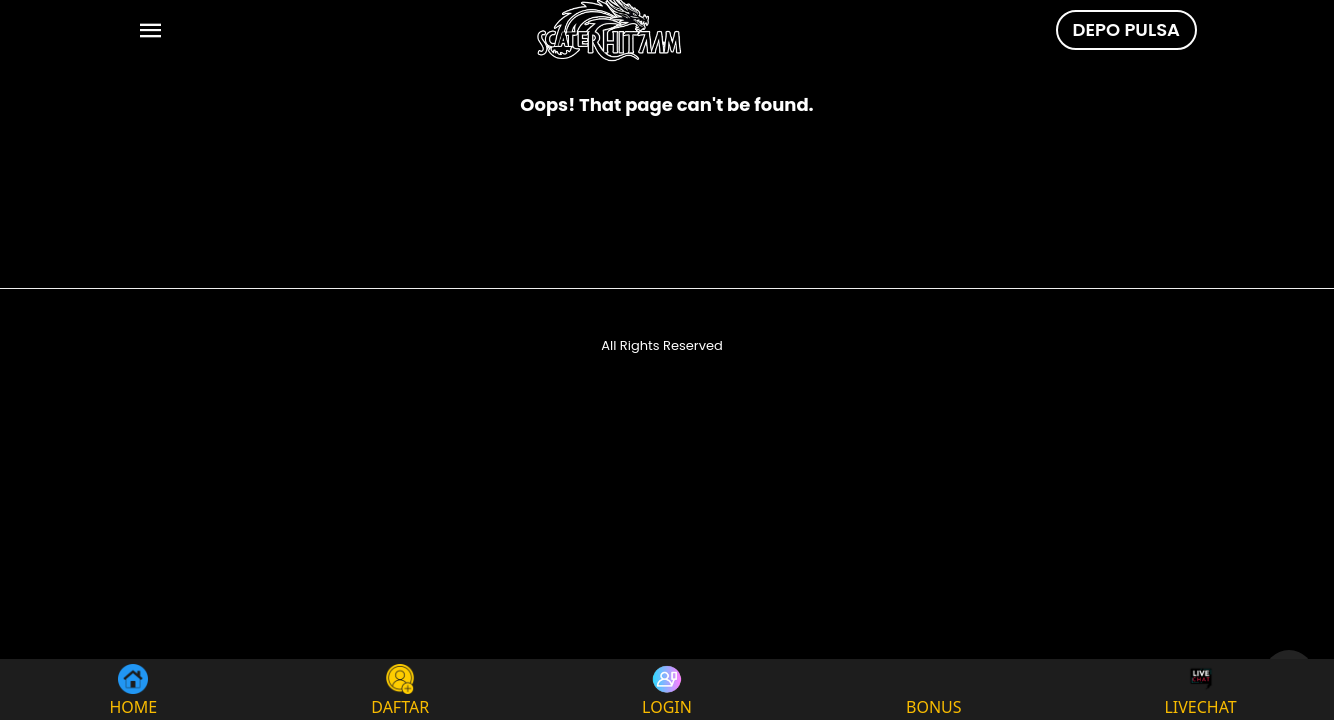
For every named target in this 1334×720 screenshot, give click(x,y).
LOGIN (667, 689)
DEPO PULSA (1126, 29)
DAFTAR (400, 689)
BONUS (934, 689)
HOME (134, 689)
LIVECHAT (1200, 689)
